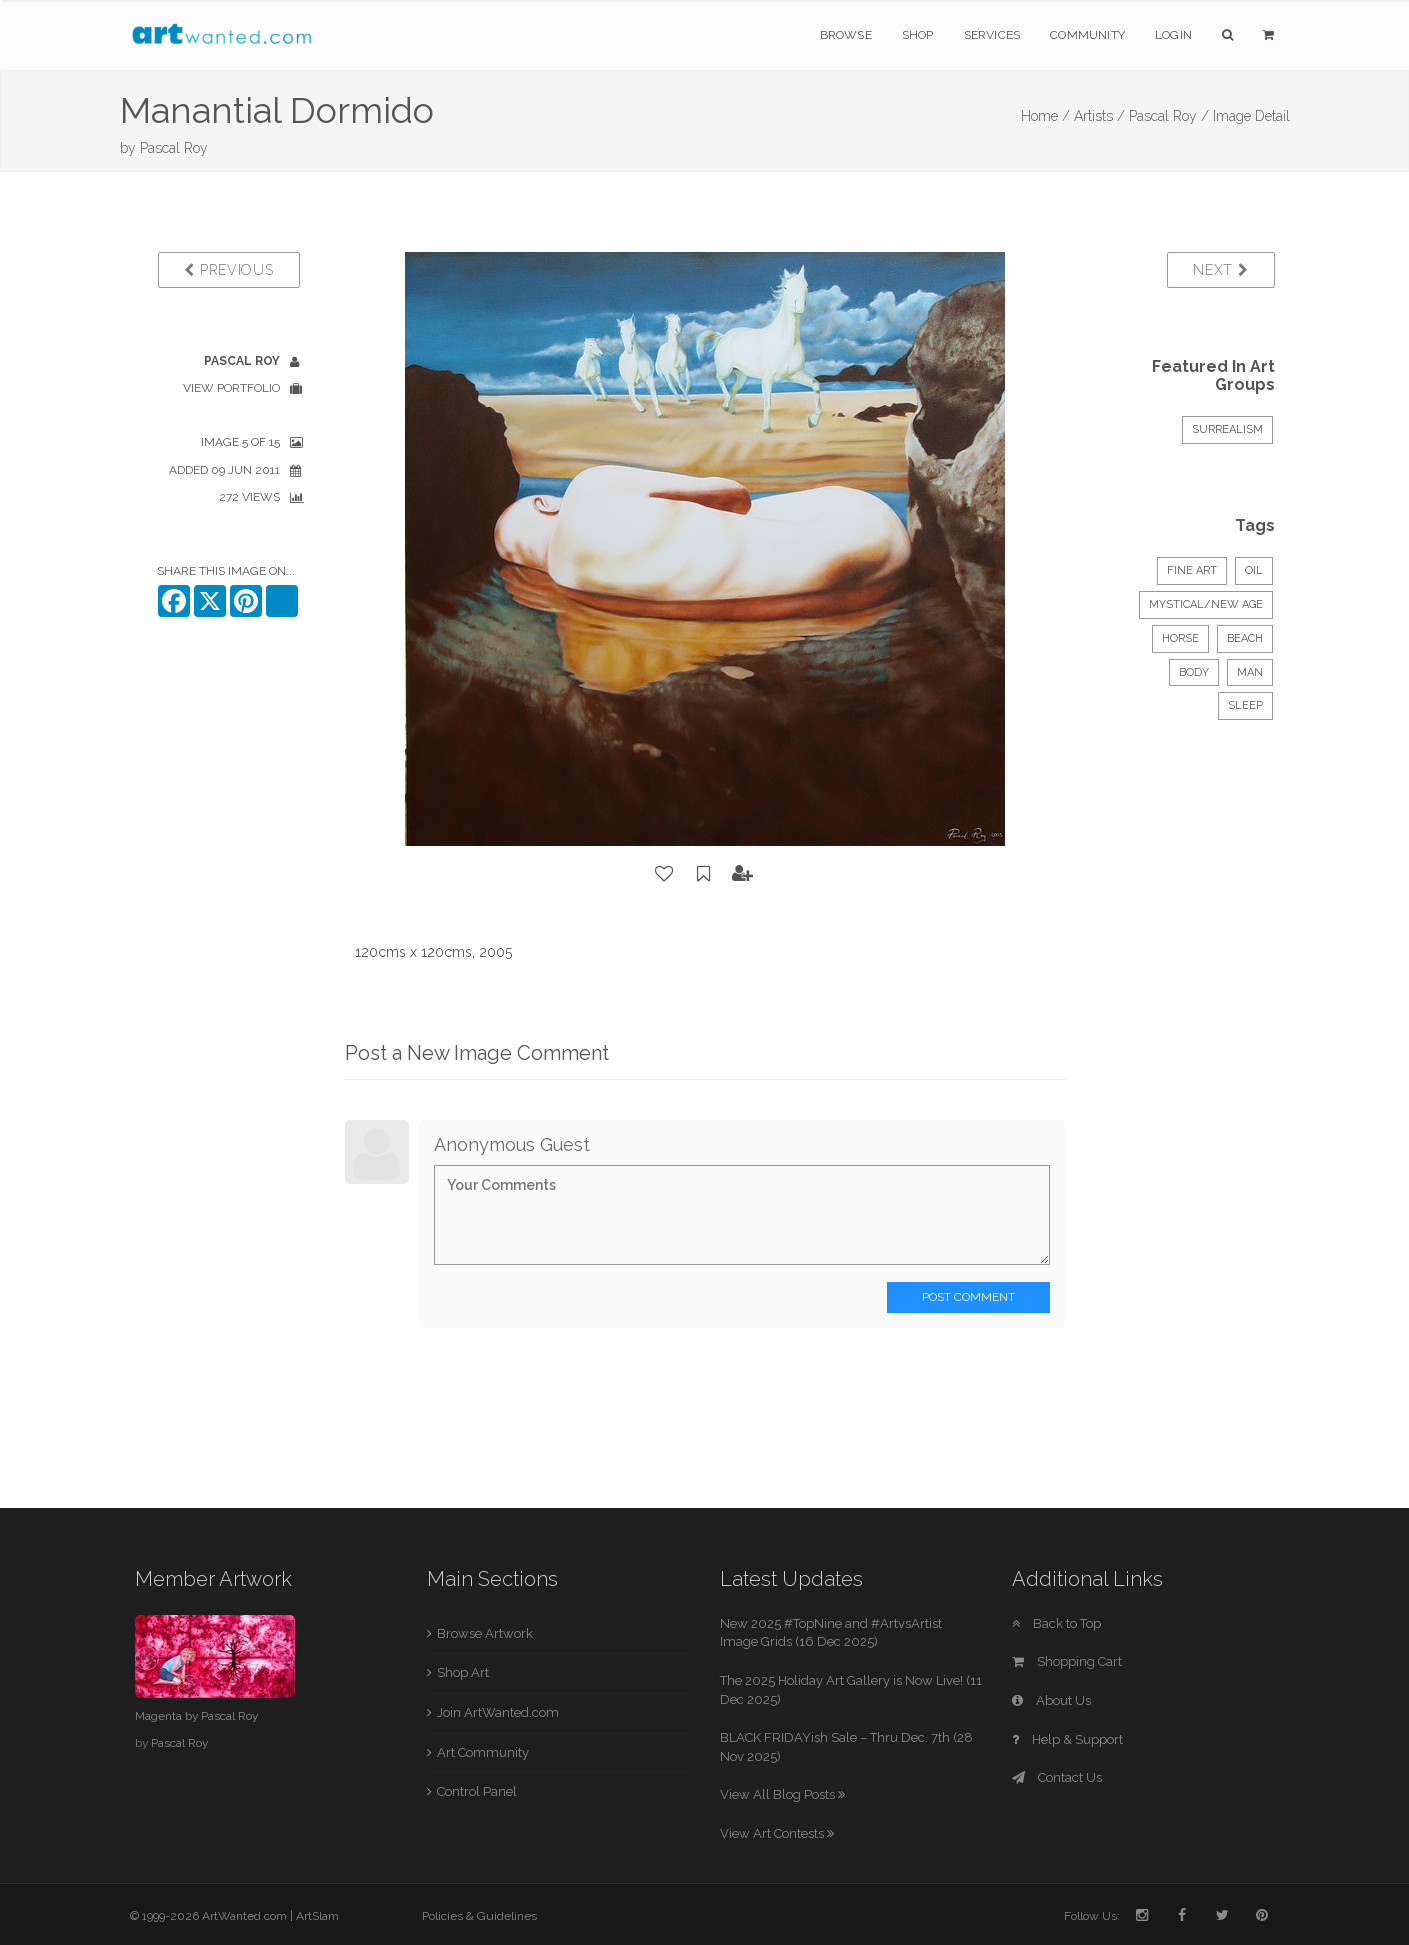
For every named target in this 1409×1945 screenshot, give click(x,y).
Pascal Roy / (1169, 116)
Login (1173, 35)
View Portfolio (231, 388)
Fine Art (1192, 570)
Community (1087, 35)
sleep (1245, 705)
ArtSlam (317, 1916)
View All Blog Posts (782, 1794)
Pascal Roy (174, 148)
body (1194, 672)
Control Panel (477, 1791)
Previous (228, 270)
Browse (846, 35)
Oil (1254, 570)
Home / (1045, 116)
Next (1220, 270)
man (1250, 672)
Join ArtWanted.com (498, 1712)
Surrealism (1227, 429)
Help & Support (1067, 1739)
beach (1245, 638)
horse (1180, 638)
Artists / (1099, 116)
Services (992, 35)
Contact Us (1057, 1777)
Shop (918, 35)
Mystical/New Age (1206, 604)
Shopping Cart (1067, 1661)
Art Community (483, 1752)
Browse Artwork (485, 1633)
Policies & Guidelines (479, 1916)
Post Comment (968, 1297)
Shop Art (463, 1672)
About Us (1051, 1700)
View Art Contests (777, 1833)
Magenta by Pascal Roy (196, 1716)
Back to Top (1056, 1623)
